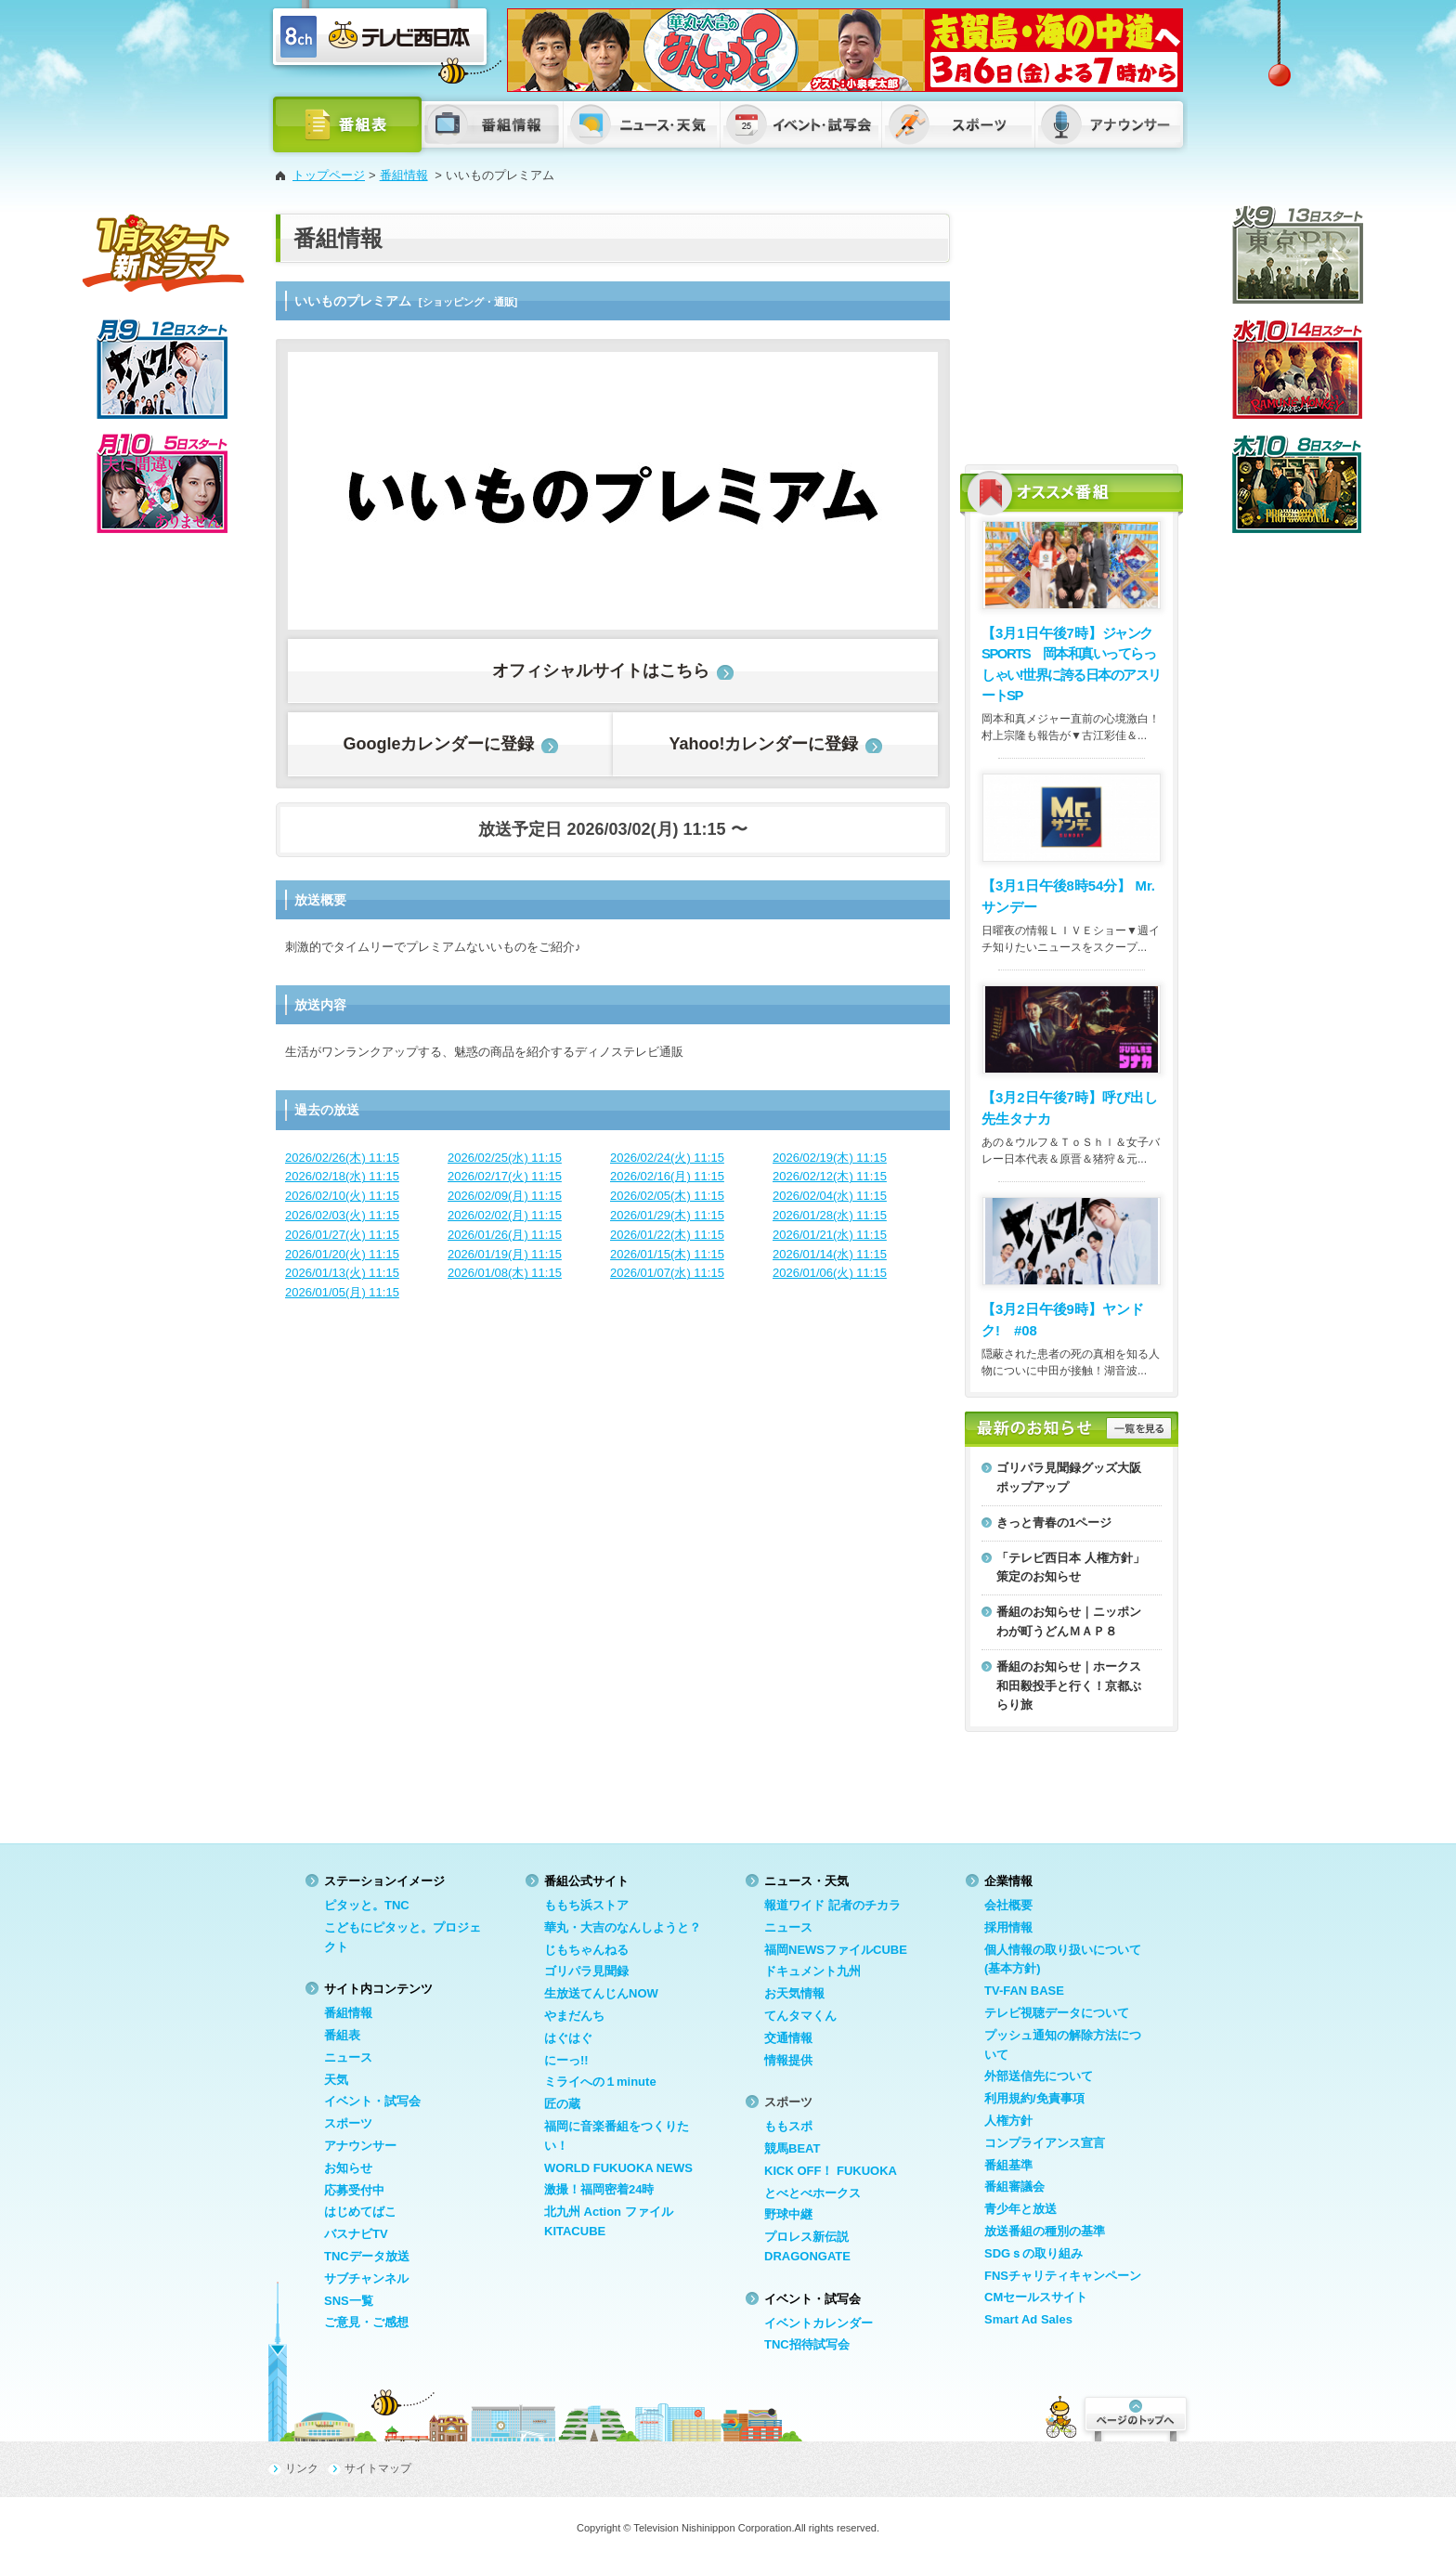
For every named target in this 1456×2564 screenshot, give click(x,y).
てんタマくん (800, 2016)
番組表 (342, 2035)
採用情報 (1008, 1927)
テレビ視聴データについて (1056, 2013)
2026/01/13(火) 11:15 (342, 1273)
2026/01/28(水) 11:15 (830, 1215)
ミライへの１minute (600, 2082)
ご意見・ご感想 (366, 2322)
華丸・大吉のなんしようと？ (622, 1927)
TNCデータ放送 (367, 2256)
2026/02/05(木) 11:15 (667, 1196)
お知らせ (348, 2168)
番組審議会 (1014, 2186)
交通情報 (788, 2038)
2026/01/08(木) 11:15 (505, 1273)
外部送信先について (1038, 2076)
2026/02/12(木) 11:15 (830, 1176)
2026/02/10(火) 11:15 (342, 1196)
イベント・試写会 (372, 2101)
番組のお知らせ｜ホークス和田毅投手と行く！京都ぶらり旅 (1068, 1685)
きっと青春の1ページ (1054, 1522)
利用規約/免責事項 (1034, 2098)
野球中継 (788, 2214)
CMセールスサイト (1035, 2297)
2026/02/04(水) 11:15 (830, 1196)
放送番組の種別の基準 (1044, 2231)
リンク (301, 2468)
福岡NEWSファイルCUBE (835, 1950)
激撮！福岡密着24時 (599, 2189)
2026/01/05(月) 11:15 (342, 1292)
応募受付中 (354, 2190)
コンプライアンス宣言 (1044, 2143)
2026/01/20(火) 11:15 (342, 1254)
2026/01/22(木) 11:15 (667, 1235)
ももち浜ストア (586, 1905)
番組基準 (1008, 2165)
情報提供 (788, 2060)
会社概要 (1008, 1905)
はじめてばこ (360, 2212)
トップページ (328, 175)
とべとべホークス (812, 2193)
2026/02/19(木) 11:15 (830, 1158)
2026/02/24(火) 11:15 (667, 1158)
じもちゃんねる (586, 1950)
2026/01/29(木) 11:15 (667, 1215)
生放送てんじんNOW (601, 1993)
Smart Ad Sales (1028, 2319)
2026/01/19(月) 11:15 (505, 1254)
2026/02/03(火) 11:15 (342, 1215)
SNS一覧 (348, 2301)
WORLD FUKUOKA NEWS (618, 2168)
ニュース (348, 2057)
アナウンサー (360, 2146)
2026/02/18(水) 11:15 (342, 1176)
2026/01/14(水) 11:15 (830, 1254)
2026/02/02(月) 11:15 (505, 1215)
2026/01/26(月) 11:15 (505, 1235)
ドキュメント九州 (812, 1971)
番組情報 (404, 175)
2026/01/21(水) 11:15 (830, 1235)
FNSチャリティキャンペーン (1062, 2276)
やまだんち (574, 2016)
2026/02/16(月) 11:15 (667, 1176)
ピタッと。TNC (367, 1905)
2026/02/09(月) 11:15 (505, 1196)
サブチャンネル (366, 2278)
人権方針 (1008, 2121)
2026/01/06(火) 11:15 (830, 1273)
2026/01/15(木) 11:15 (667, 1254)
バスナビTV (356, 2234)
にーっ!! (566, 2060)
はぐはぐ (568, 2038)
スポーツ (348, 2123)
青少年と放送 (1020, 2209)
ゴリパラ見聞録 (586, 1971)
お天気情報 (794, 1993)
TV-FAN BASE (1024, 1991)
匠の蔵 (562, 2104)
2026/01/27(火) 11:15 (342, 1235)
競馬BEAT (792, 2148)
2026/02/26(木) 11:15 (342, 1158)
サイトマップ (377, 2468)
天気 (336, 2080)
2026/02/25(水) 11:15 (505, 1158)
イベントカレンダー (818, 2323)
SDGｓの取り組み (1033, 2253)
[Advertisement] (1072, 330)
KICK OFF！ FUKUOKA (830, 2171)
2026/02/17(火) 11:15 (505, 1176)
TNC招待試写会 (807, 2344)
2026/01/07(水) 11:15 (667, 1273)
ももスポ (788, 2126)
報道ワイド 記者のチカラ (832, 1905)
